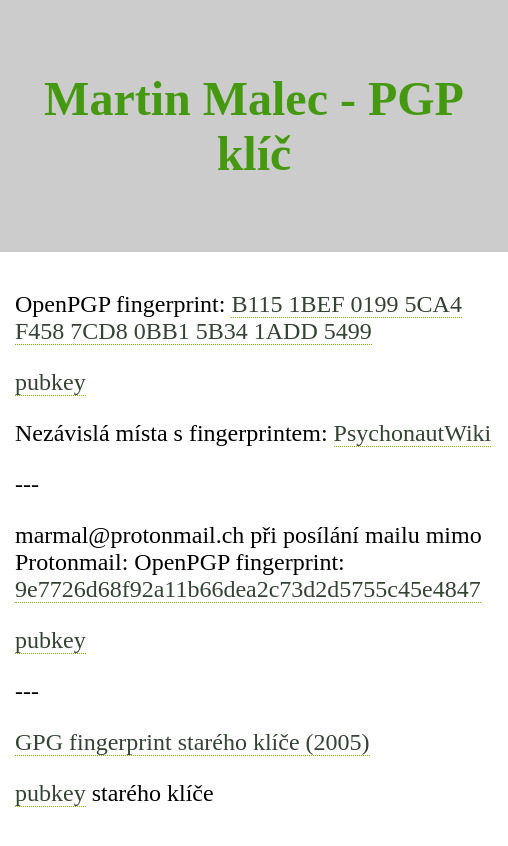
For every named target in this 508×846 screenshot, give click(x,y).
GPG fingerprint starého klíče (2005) (192, 742)
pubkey (50, 382)
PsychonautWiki (413, 433)
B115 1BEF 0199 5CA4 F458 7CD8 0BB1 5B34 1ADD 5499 (238, 317)
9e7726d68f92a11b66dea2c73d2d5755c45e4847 (248, 589)
